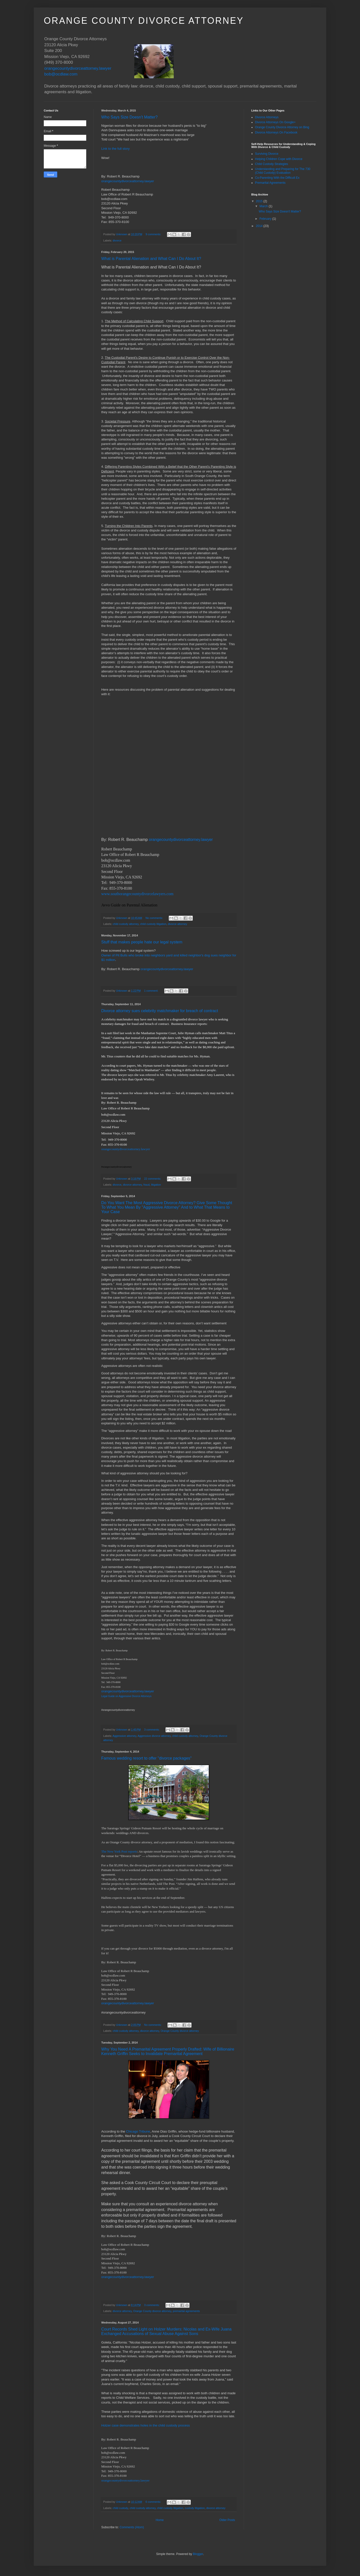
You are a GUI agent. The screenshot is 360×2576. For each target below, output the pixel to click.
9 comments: (154, 234)
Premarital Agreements (270, 182)
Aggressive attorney (124, 1735)
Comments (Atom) (132, 2527)
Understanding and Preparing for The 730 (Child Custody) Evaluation (282, 170)
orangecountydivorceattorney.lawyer (77, 68)
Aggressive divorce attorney (154, 1735)
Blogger (198, 2554)
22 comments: (153, 1178)
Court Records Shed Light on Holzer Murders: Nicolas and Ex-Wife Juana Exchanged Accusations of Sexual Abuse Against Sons (166, 2331)
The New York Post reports (119, 1851)
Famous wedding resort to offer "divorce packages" (146, 1758)
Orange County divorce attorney (179, 2030)
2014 (260, 226)
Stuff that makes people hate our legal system (141, 942)
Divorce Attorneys (266, 117)
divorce (117, 240)
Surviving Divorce (266, 153)
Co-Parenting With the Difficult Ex (277, 177)
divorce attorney (177, 923)
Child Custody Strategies (271, 164)
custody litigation (195, 2508)
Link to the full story (115, 148)
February (266, 218)
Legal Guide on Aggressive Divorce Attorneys (126, 1696)
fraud (147, 1184)
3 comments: (152, 1729)
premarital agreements (186, 2311)
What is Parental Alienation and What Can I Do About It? (151, 258)
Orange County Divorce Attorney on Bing (282, 127)
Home (160, 2520)
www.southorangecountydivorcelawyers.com (137, 894)
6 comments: (154, 2501)
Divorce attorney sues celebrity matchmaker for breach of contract (159, 1011)
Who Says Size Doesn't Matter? (129, 117)
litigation (156, 1184)
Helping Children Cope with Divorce (278, 159)
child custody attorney (126, 923)
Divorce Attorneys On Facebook (276, 132)
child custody (120, 2508)
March (264, 206)
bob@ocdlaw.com (61, 74)
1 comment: (151, 990)
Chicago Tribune (138, 2131)
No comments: (155, 917)
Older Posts (227, 2520)
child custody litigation (153, 923)
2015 (260, 201)
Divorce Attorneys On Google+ (275, 122)
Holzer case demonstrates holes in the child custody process (145, 2425)
